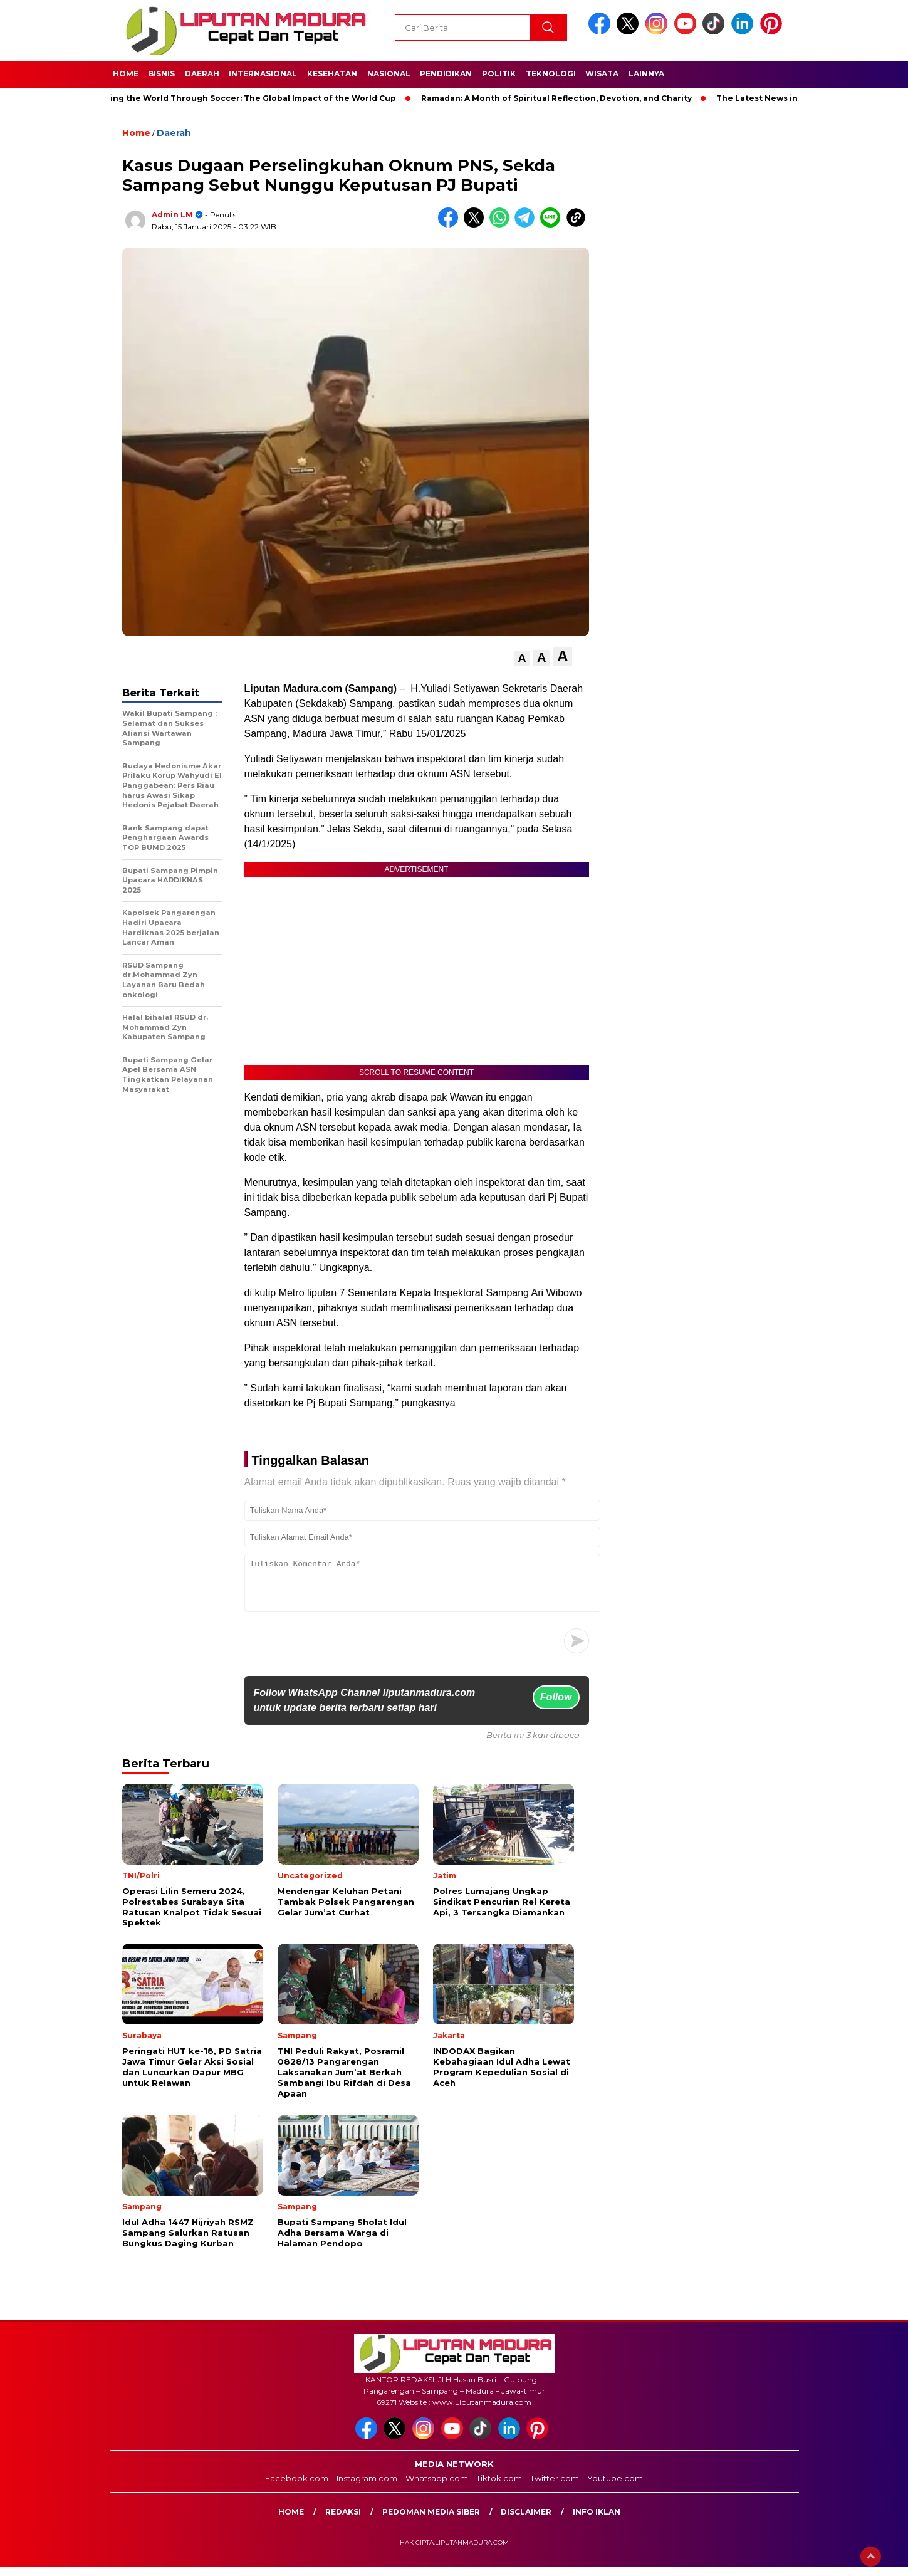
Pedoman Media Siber (431, 2521)
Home (125, 73)
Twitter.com (554, 2488)
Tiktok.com (499, 2488)
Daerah (202, 73)
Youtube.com (615, 2488)
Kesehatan (332, 73)
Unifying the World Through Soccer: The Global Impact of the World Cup (251, 98)
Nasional (388, 73)
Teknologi (551, 73)
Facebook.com (296, 2488)
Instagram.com (367, 2488)
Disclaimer (526, 2521)
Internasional (263, 73)
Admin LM (172, 214)
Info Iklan (596, 2521)
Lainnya (646, 73)
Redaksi (343, 2521)
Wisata (601, 73)
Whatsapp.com (436, 2488)
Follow (556, 1706)
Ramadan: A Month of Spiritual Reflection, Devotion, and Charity (565, 98)
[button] (522, 658)
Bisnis (161, 73)
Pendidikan (446, 73)
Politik (499, 73)
